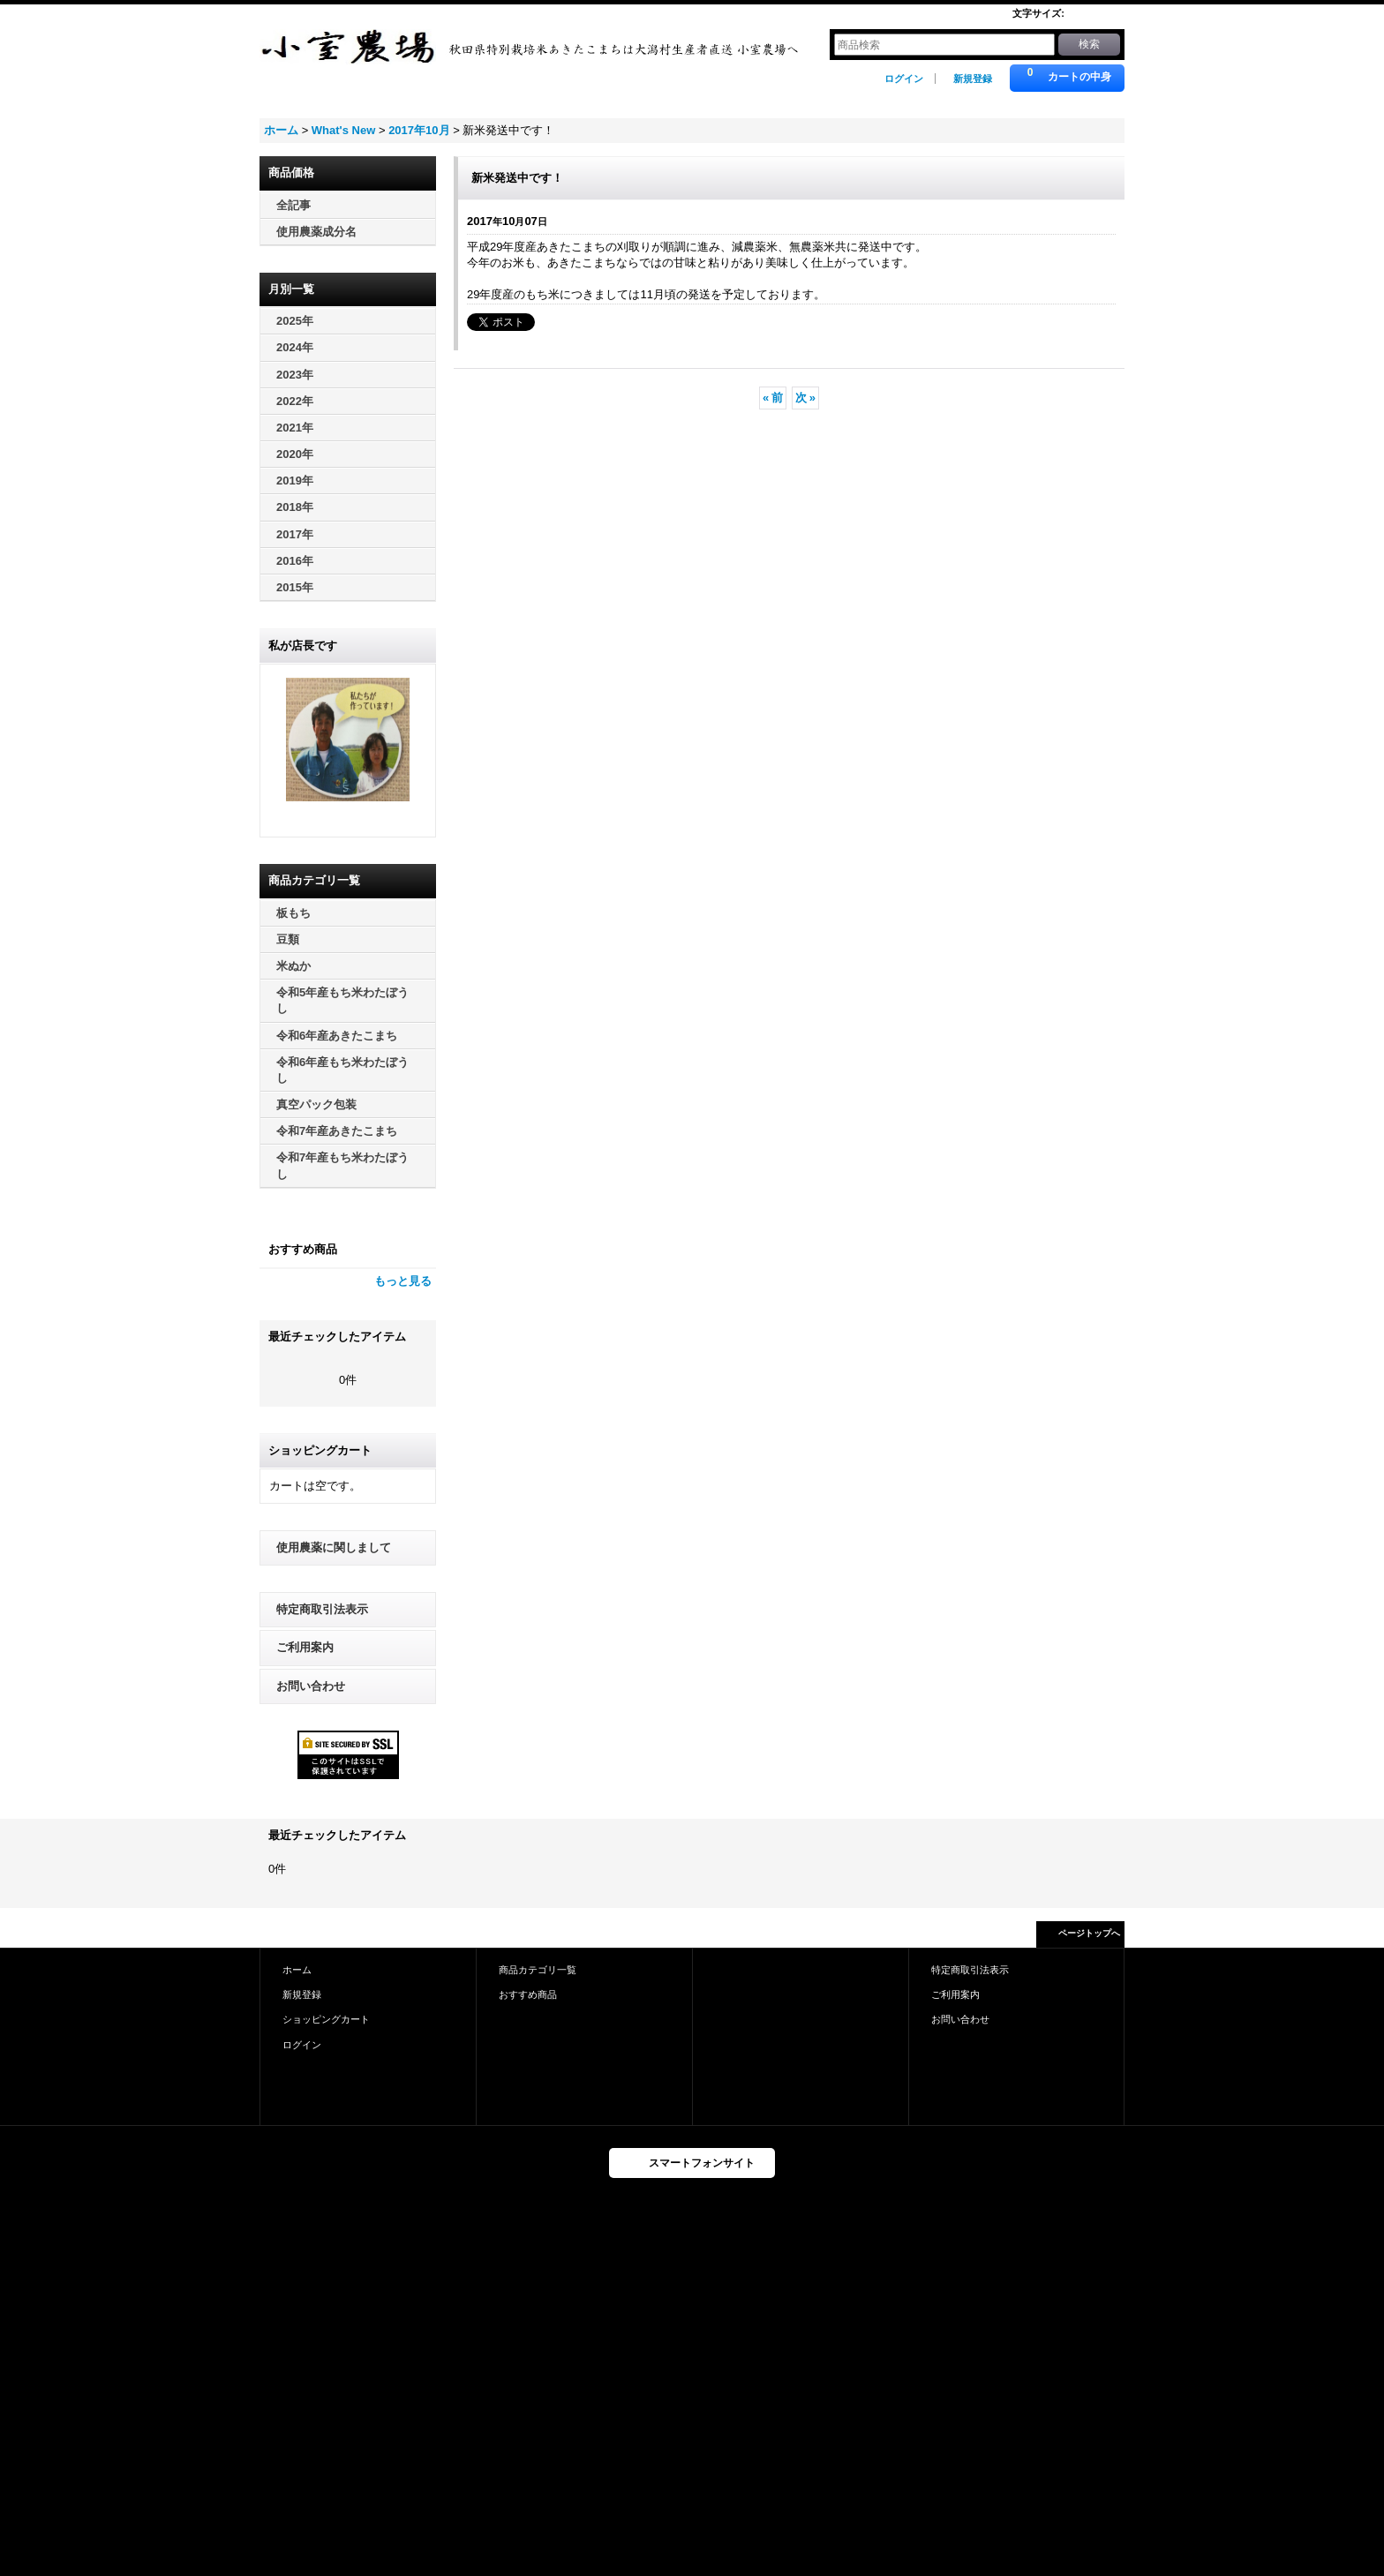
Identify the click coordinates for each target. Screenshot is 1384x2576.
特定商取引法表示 (322, 1609)
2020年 (294, 454)
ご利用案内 (305, 1647)
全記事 (293, 205)
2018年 (294, 507)
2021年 (294, 427)
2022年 (294, 401)
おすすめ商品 (528, 1994)
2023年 (294, 374)
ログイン (903, 78)
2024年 (294, 347)
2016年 (294, 560)
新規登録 (972, 78)
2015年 (294, 587)
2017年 (294, 534)
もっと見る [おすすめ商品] (403, 1281)
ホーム (297, 1969)
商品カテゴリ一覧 (537, 1969)
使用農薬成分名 (316, 231)
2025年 (294, 320)
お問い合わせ (310, 1686)
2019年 (294, 480)
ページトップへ (1089, 1933)
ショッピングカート (326, 2019)
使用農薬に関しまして (333, 1547)
